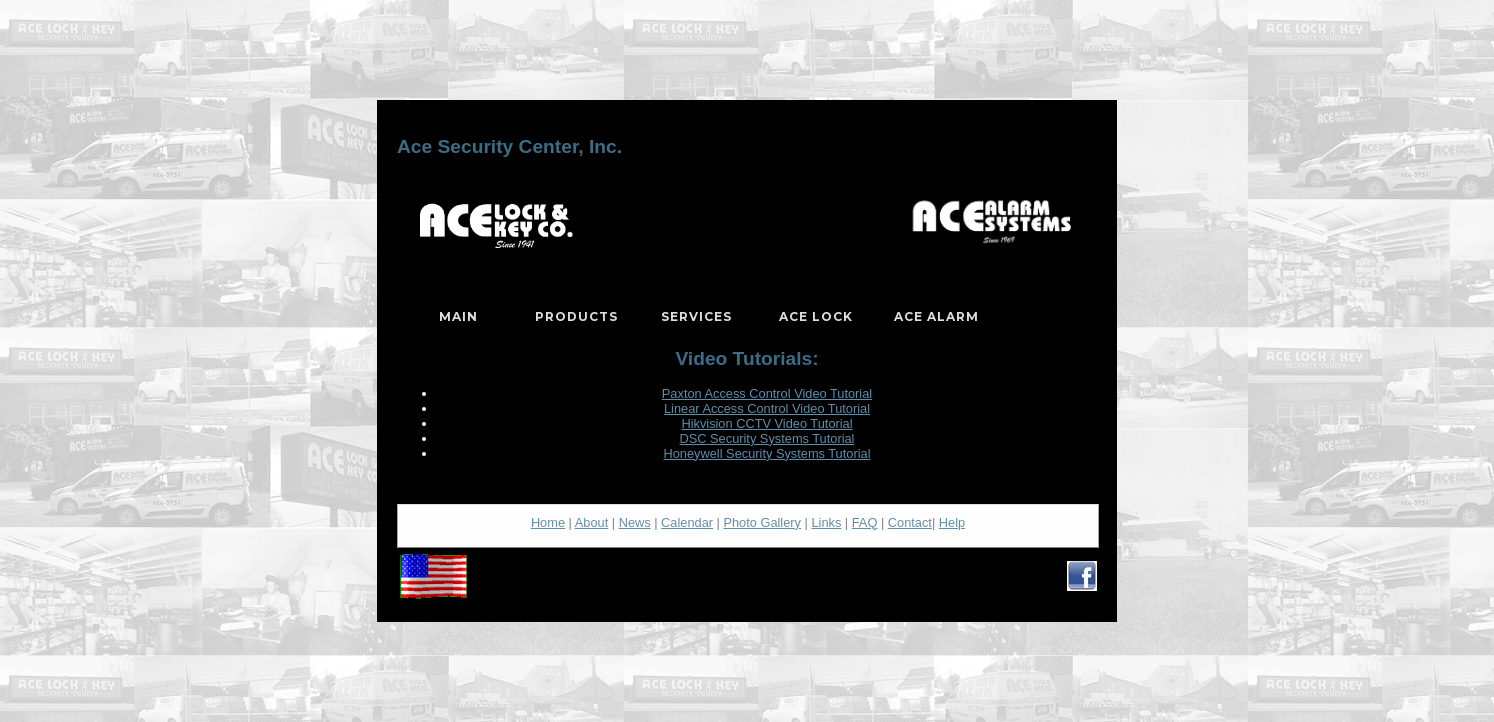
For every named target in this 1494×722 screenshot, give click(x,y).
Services (696, 316)
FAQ (865, 522)
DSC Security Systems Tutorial (767, 438)
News (635, 522)
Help (952, 522)
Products (576, 316)
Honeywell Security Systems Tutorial (767, 453)
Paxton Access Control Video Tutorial (767, 393)
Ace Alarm (936, 316)
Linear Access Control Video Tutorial (767, 408)
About (591, 522)
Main (458, 316)
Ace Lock (816, 316)
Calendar (687, 522)
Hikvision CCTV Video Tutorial (766, 423)
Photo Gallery (762, 522)
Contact (910, 522)
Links (826, 522)
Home (548, 522)
